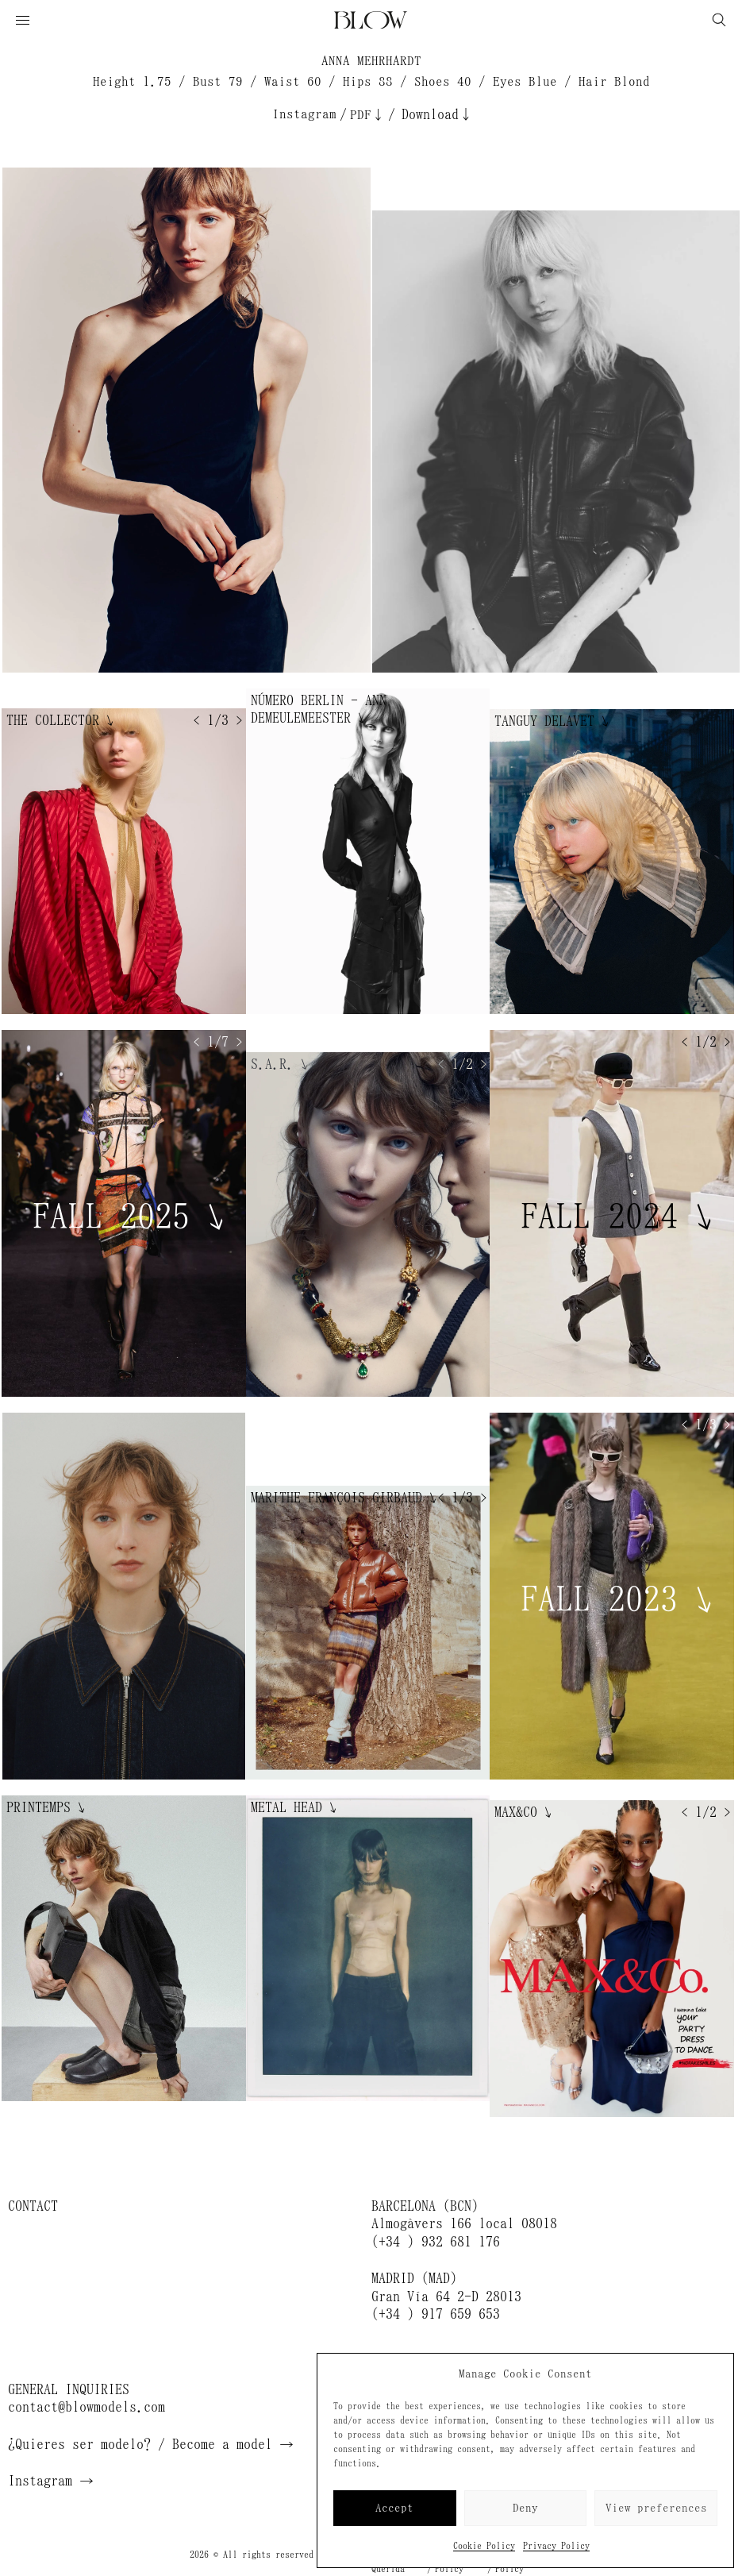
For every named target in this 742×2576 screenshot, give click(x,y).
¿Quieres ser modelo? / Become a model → (151, 2444)
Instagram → (51, 2481)
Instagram (304, 114)
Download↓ (437, 114)
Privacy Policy (556, 2546)
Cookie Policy (484, 2546)
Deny (525, 2508)
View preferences (656, 2508)
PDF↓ (367, 114)
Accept (394, 2508)
